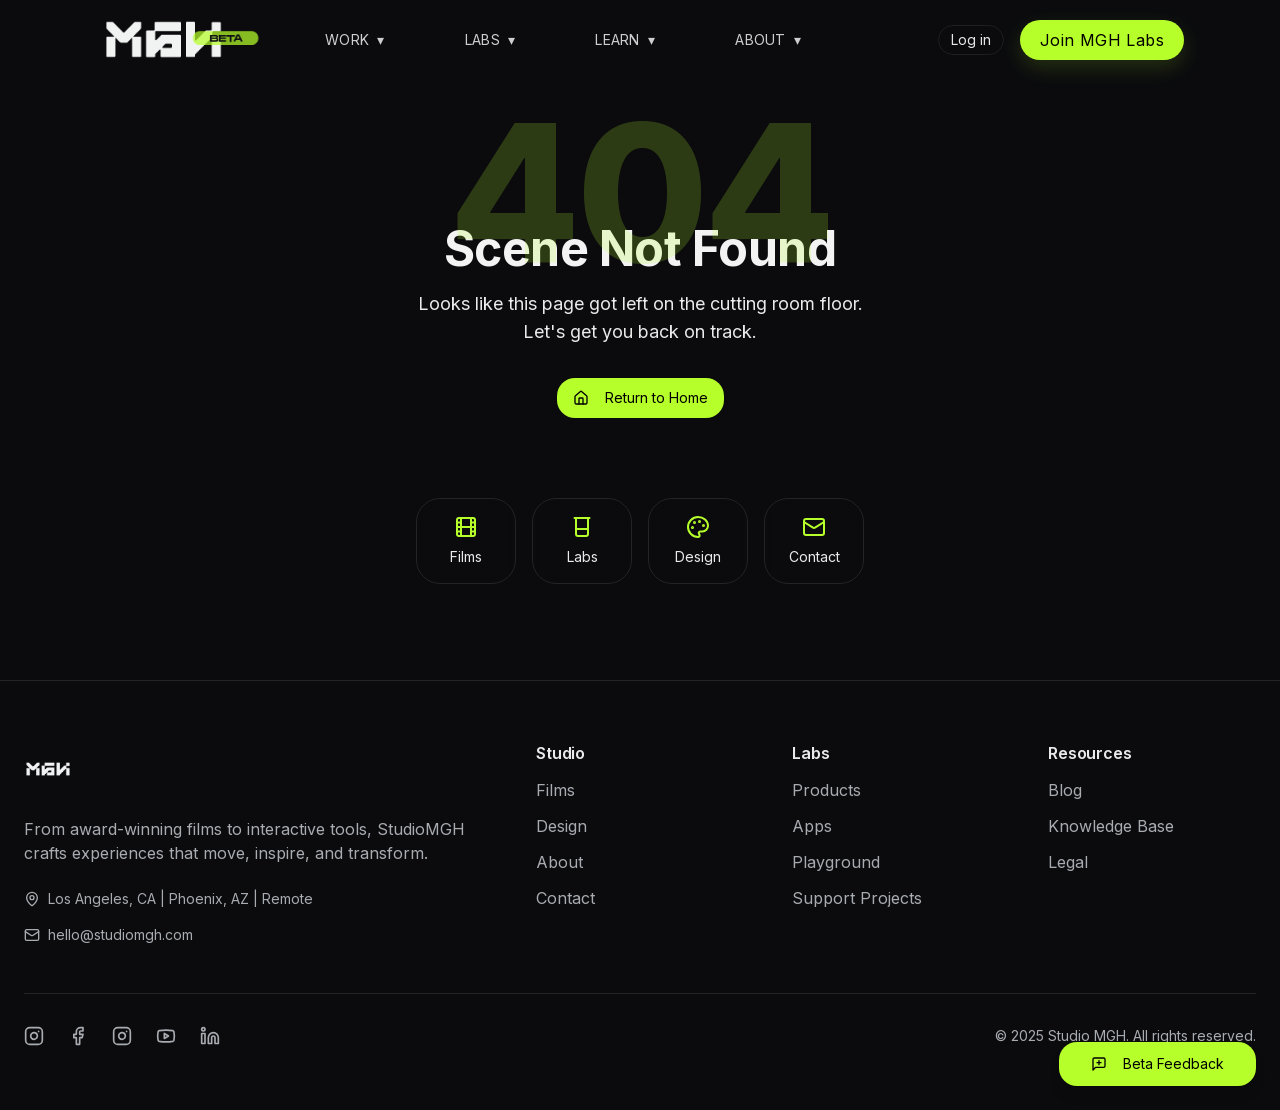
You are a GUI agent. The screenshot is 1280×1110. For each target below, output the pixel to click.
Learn (625, 39)
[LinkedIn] (210, 1036)
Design (561, 826)
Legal (1068, 862)
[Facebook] (78, 1036)
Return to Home (640, 397)
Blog (1065, 790)
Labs (490, 39)
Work (355, 39)
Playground (836, 862)
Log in (971, 39)
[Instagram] (34, 1036)
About (768, 39)
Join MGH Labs (1102, 40)
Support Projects (857, 898)
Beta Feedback (1157, 1063)
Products (826, 790)
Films (555, 790)
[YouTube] (166, 1036)
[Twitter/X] (122, 1036)
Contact (565, 898)
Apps (812, 826)
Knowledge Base (1111, 826)
